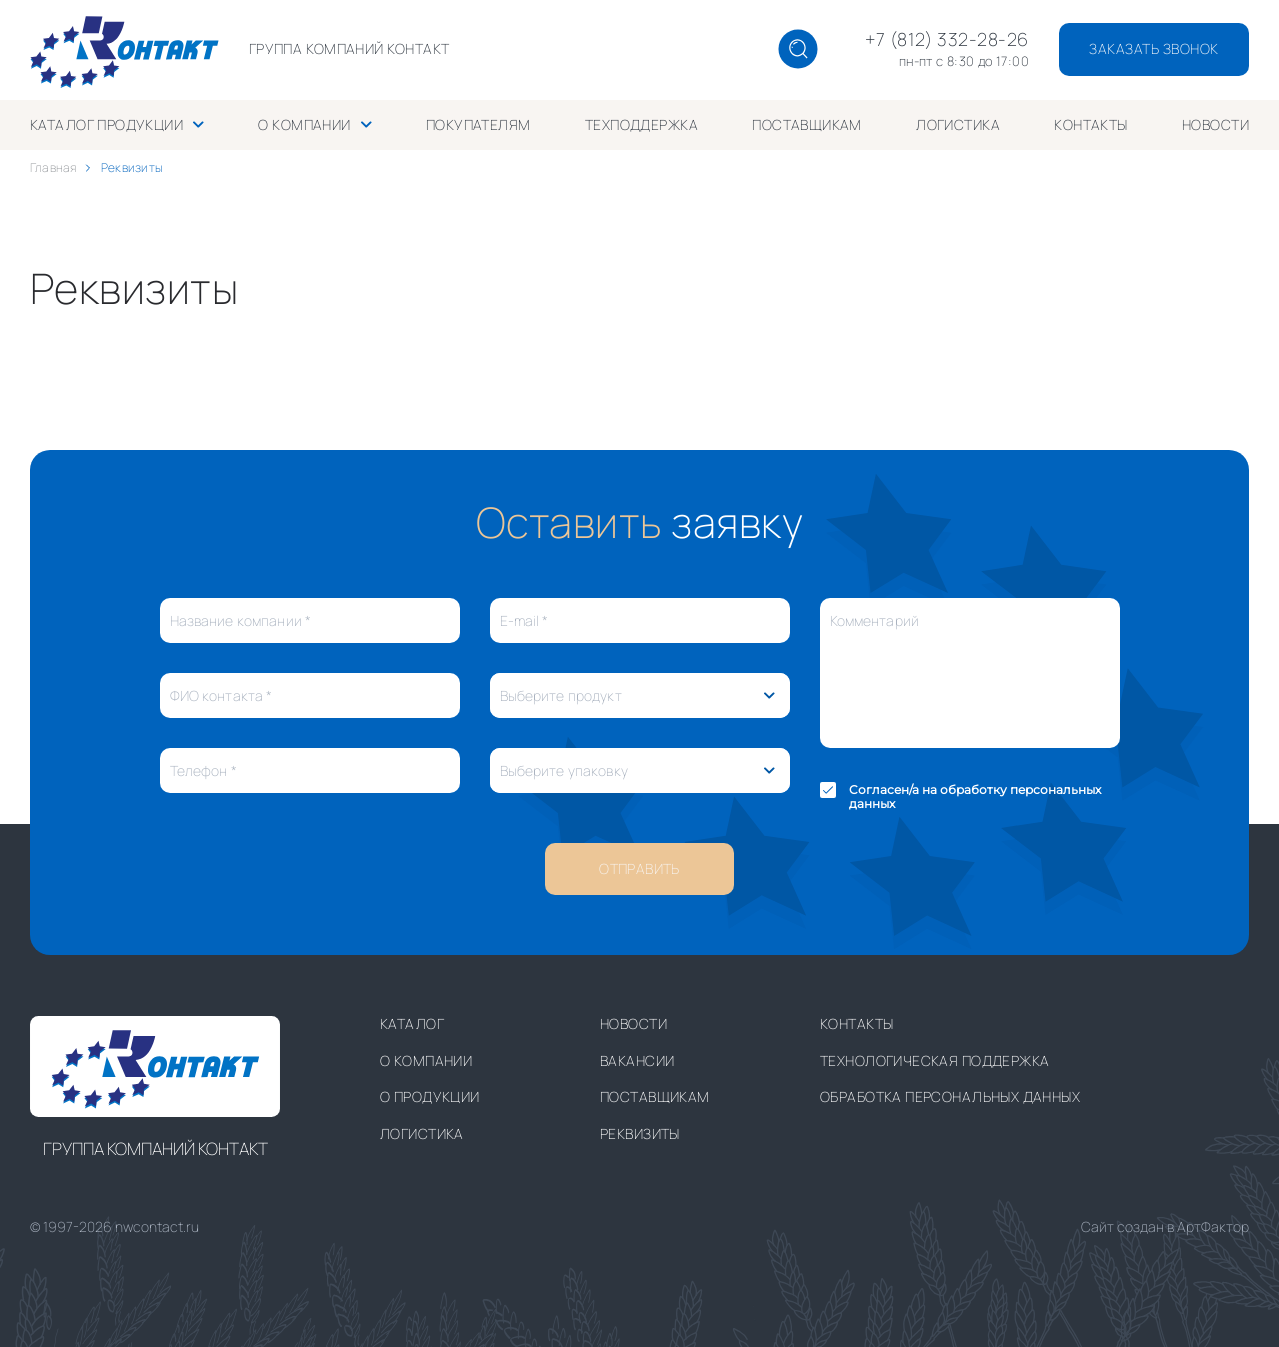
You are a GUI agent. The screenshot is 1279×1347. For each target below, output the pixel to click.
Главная (53, 167)
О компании (304, 124)
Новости (1215, 124)
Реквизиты (640, 1133)
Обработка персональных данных (950, 1096)
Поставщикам (807, 124)
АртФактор (1213, 1226)
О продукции (430, 1096)
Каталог (412, 1023)
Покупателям (478, 124)
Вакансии (637, 1060)
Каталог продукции (106, 124)
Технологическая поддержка (935, 1060)
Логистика (958, 124)
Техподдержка (641, 124)
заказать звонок (1153, 48)
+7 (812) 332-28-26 (947, 40)
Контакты (1090, 124)
